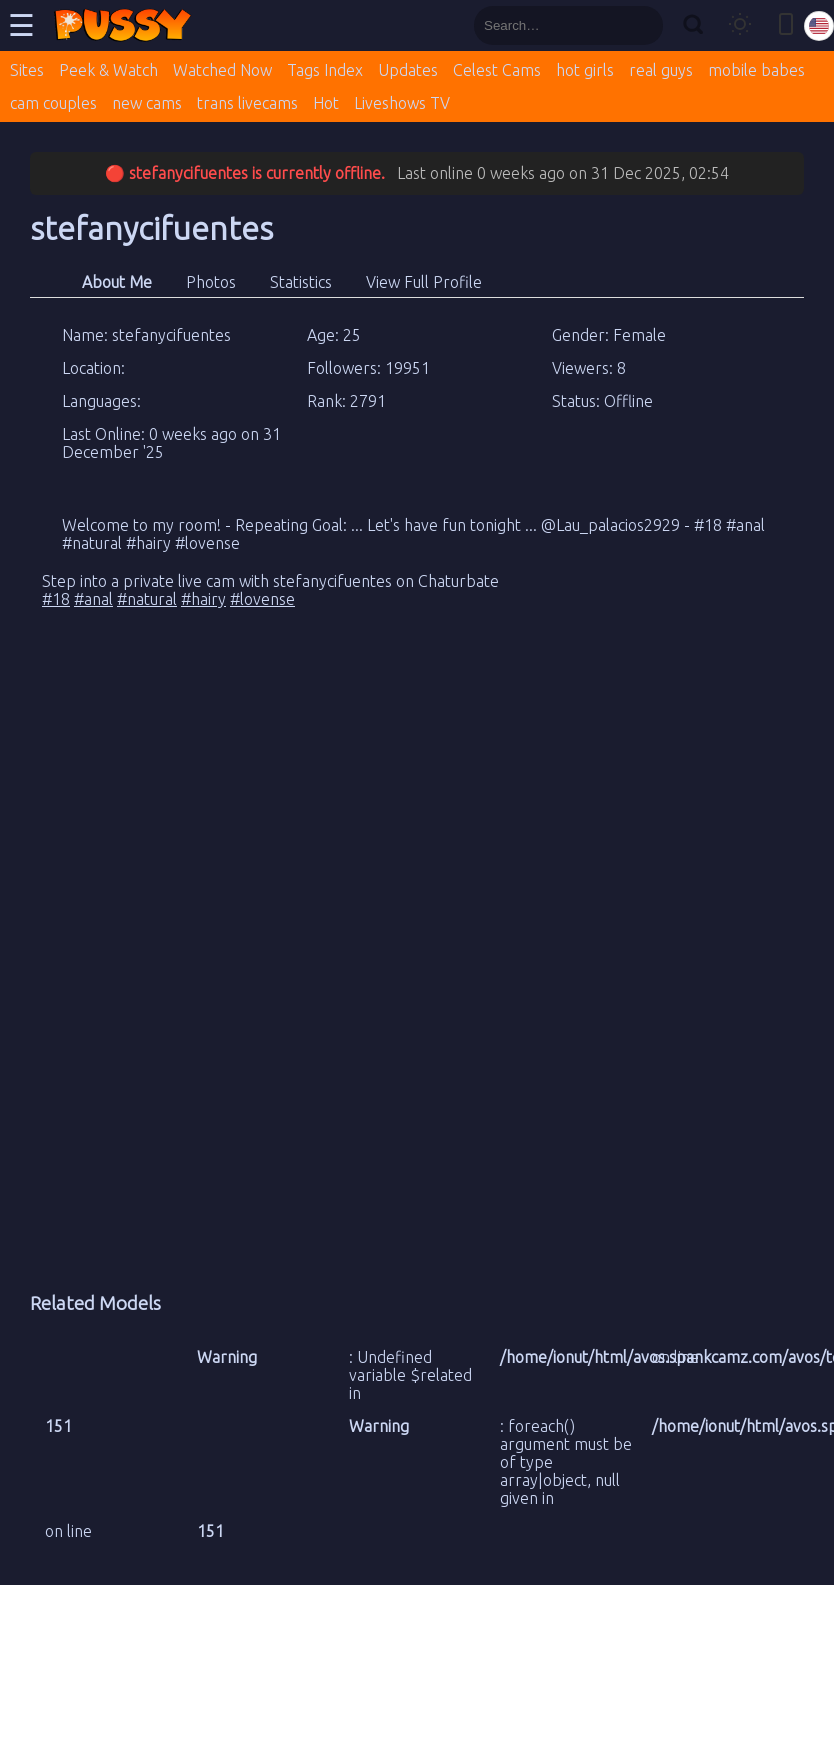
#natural (147, 599)
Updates (408, 70)
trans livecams (247, 103)
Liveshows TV (402, 103)
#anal (93, 599)
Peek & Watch (108, 70)
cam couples (53, 103)
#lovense (262, 599)
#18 (56, 599)
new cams (147, 103)
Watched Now (222, 70)
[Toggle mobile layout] (786, 25)
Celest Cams (497, 70)
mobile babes (756, 70)
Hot (326, 103)
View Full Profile (424, 282)
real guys (661, 70)
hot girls (585, 70)
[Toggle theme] (740, 25)
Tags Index (325, 70)
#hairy (203, 599)
